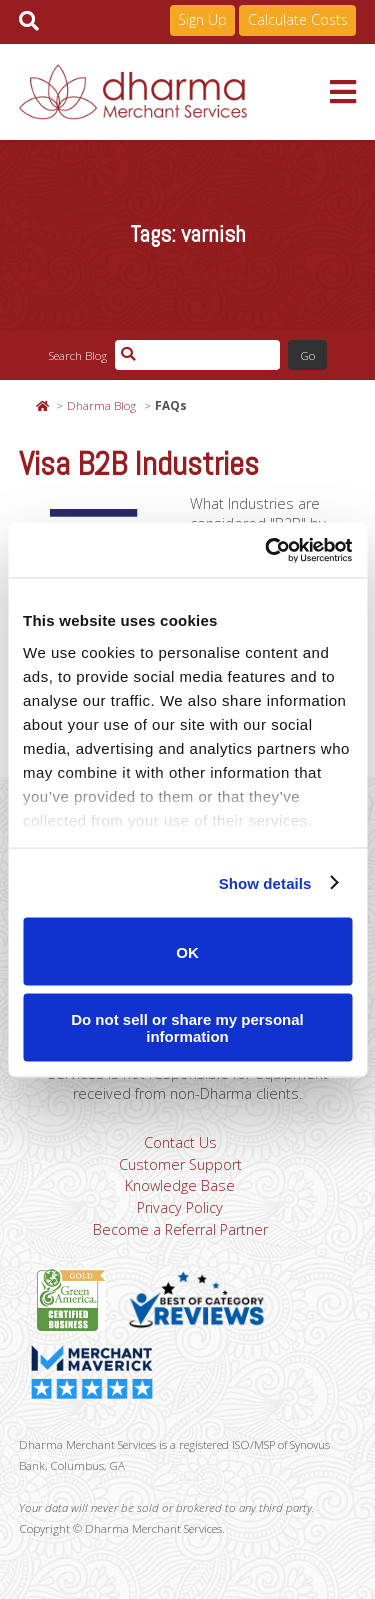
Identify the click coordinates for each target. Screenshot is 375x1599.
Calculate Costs (298, 19)
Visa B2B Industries (139, 464)
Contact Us (180, 1142)
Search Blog (77, 355)
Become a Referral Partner (180, 1229)
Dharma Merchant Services (175, 92)
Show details (265, 882)
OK (187, 951)
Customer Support (180, 1164)
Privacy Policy (180, 1207)
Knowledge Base (180, 1185)
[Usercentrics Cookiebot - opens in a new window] (267, 550)
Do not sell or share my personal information (187, 1027)
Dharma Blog (101, 405)
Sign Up (202, 19)
